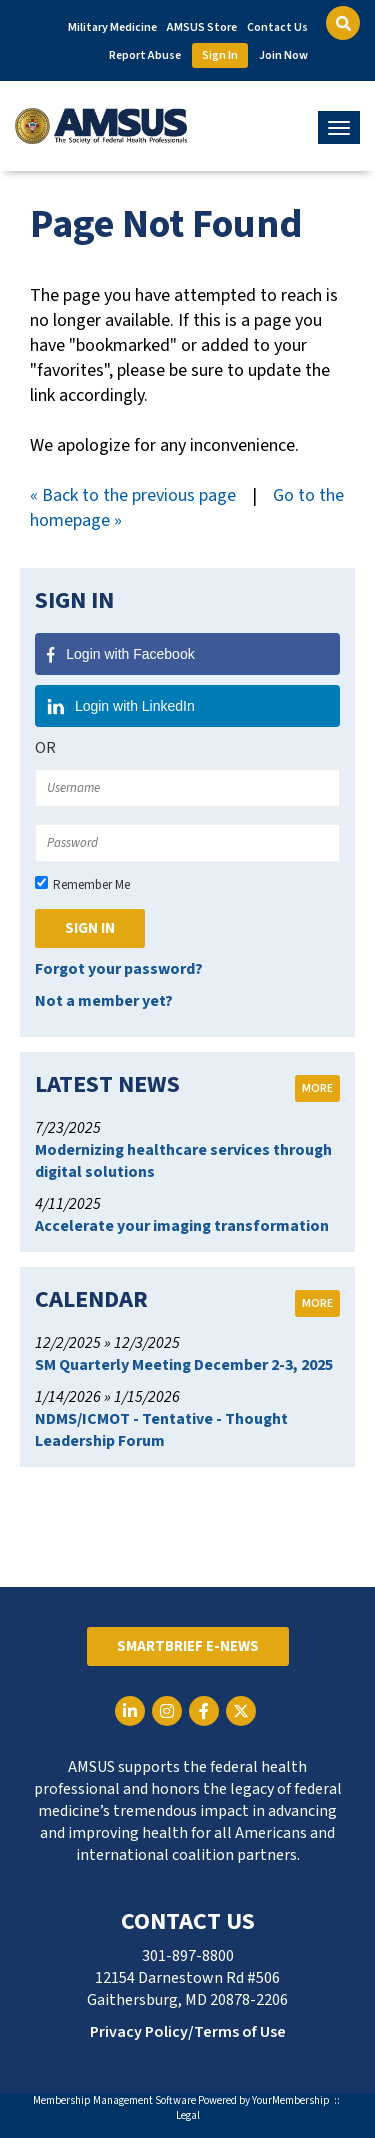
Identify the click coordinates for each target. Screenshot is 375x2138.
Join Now (283, 55)
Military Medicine (112, 27)
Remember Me (91, 885)
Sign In (220, 55)
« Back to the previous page (133, 495)
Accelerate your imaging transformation (182, 1226)
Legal (188, 2115)
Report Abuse (145, 55)
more (317, 1088)
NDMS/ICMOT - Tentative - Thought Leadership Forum (161, 1430)
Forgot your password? (119, 969)
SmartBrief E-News (188, 1646)
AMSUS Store (202, 27)
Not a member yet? (104, 1001)
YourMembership (291, 2100)
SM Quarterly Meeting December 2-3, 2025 (184, 1365)
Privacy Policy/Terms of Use (188, 2032)
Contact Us (277, 27)
